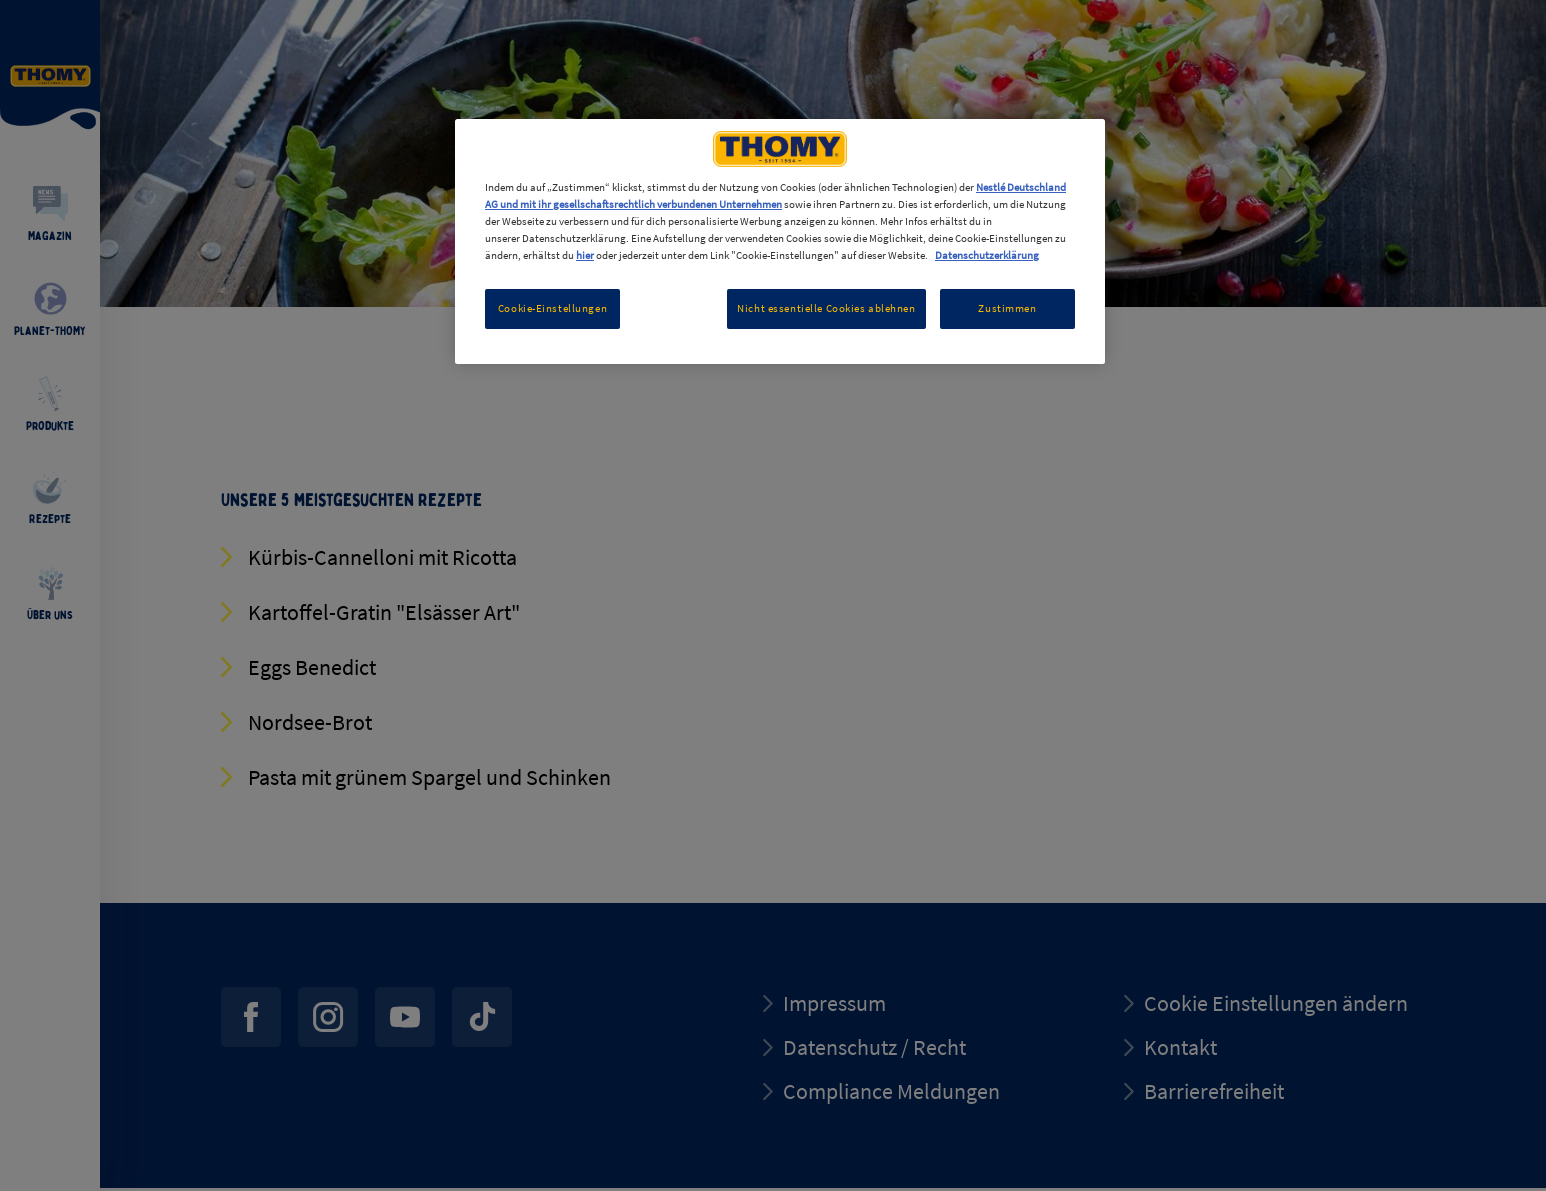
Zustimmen (1007, 308)
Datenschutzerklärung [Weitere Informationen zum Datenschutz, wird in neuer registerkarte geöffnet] (987, 255)
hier (585, 255)
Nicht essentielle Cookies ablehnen (826, 308)
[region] (780, 241)
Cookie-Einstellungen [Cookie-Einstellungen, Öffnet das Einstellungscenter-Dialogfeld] (552, 308)
